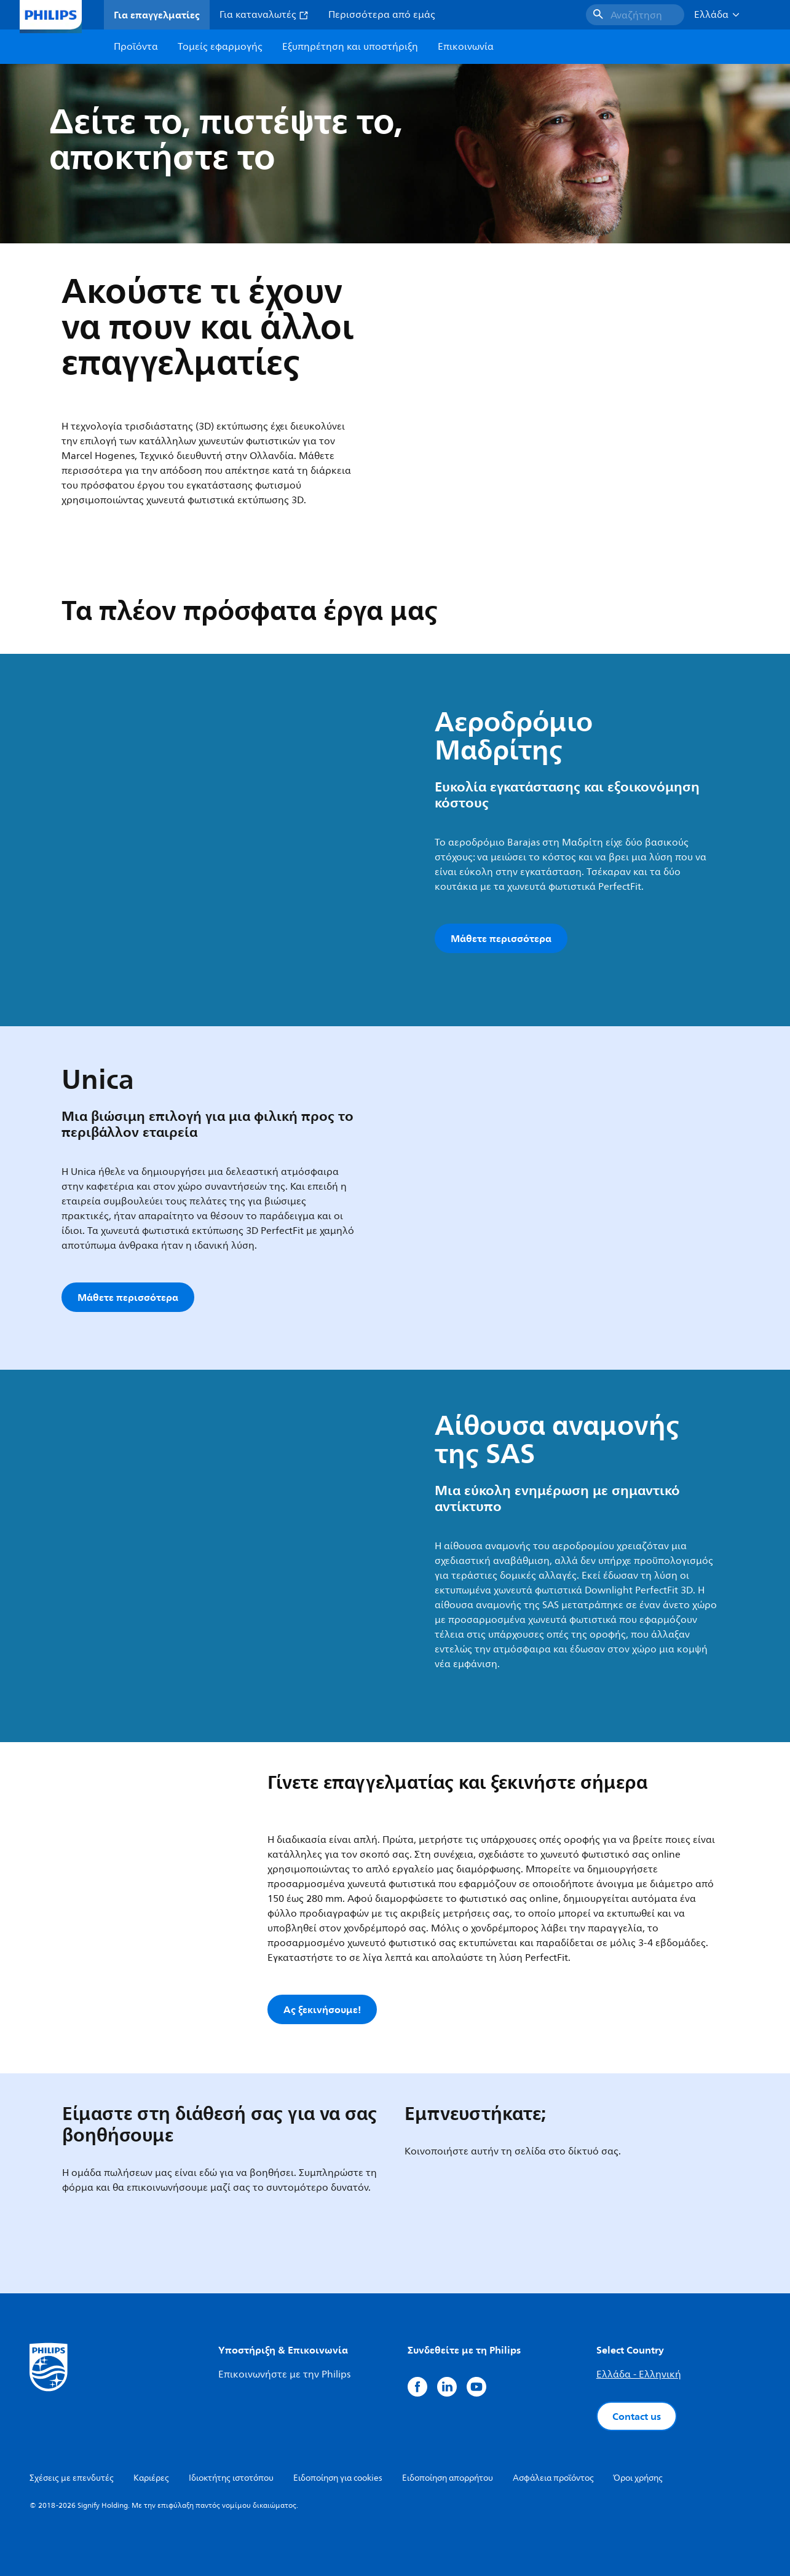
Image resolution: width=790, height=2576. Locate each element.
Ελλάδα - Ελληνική (638, 2374)
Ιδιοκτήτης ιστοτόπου (231, 2478)
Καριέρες (151, 2478)
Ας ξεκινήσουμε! (322, 2009)
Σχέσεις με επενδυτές (72, 2478)
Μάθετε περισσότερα (501, 938)
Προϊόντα (136, 47)
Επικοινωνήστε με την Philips (284, 2374)
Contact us (636, 2416)
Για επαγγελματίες (157, 14)
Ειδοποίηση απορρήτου (447, 2478)
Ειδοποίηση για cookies (337, 2478)
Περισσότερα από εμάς (381, 14)
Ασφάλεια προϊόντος (553, 2478)
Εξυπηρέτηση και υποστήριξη (350, 47)
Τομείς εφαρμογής (220, 47)
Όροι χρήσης (638, 2478)
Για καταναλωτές (264, 14)
